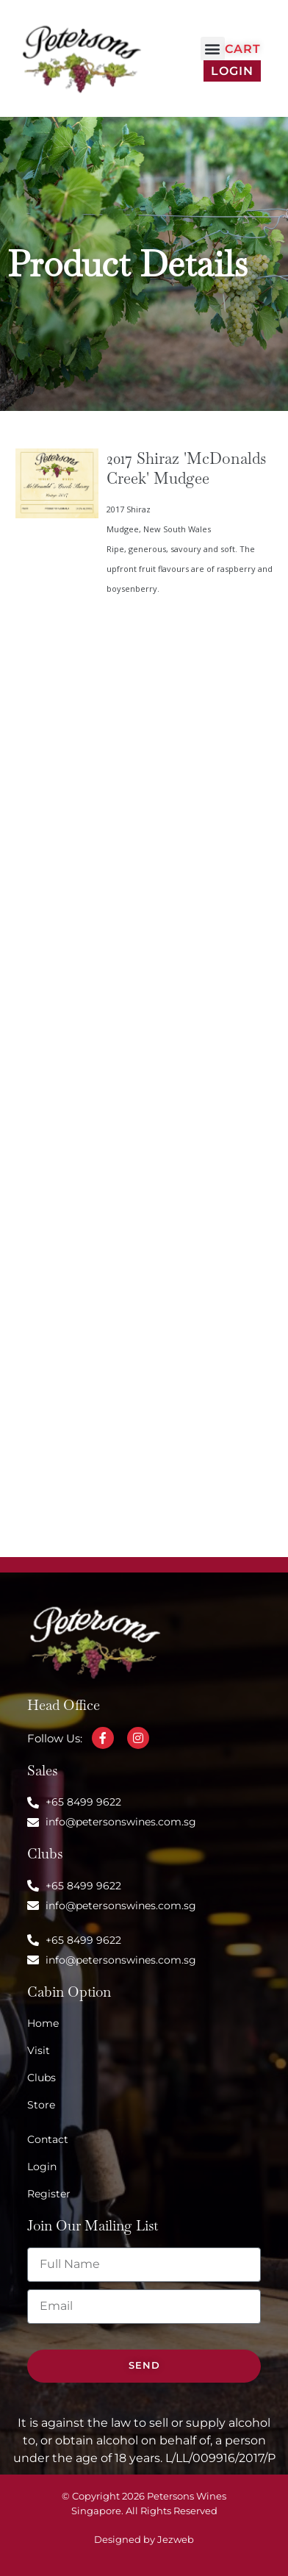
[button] (213, 49)
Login (232, 71)
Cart (243, 49)
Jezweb (175, 2539)
